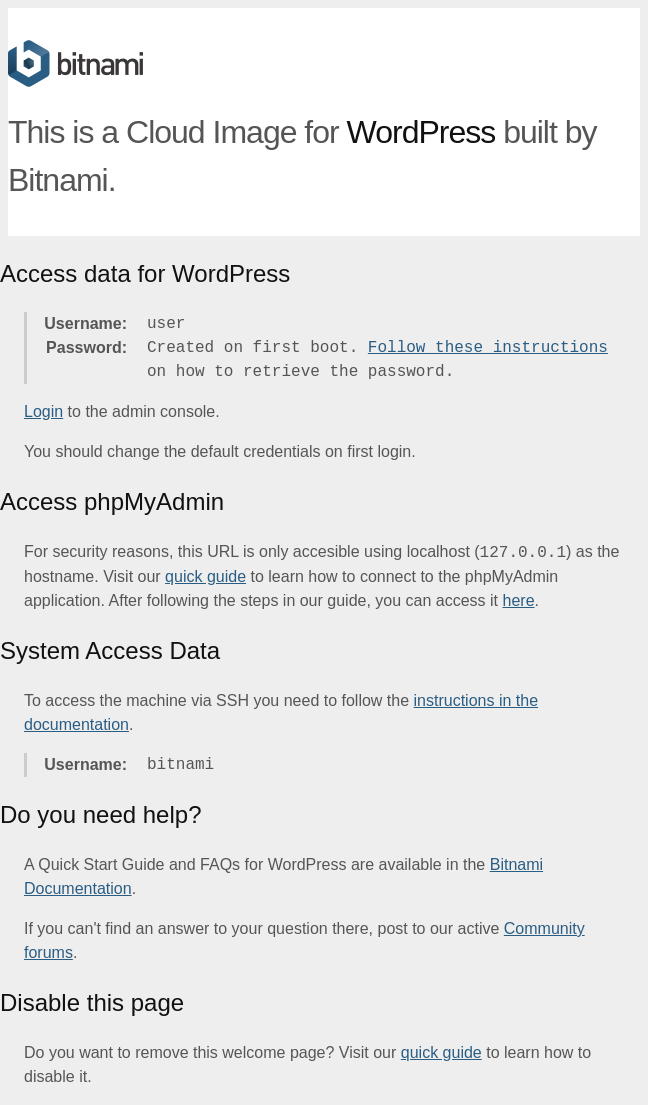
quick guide (205, 576)
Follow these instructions (488, 348)
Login (43, 411)
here (519, 600)
